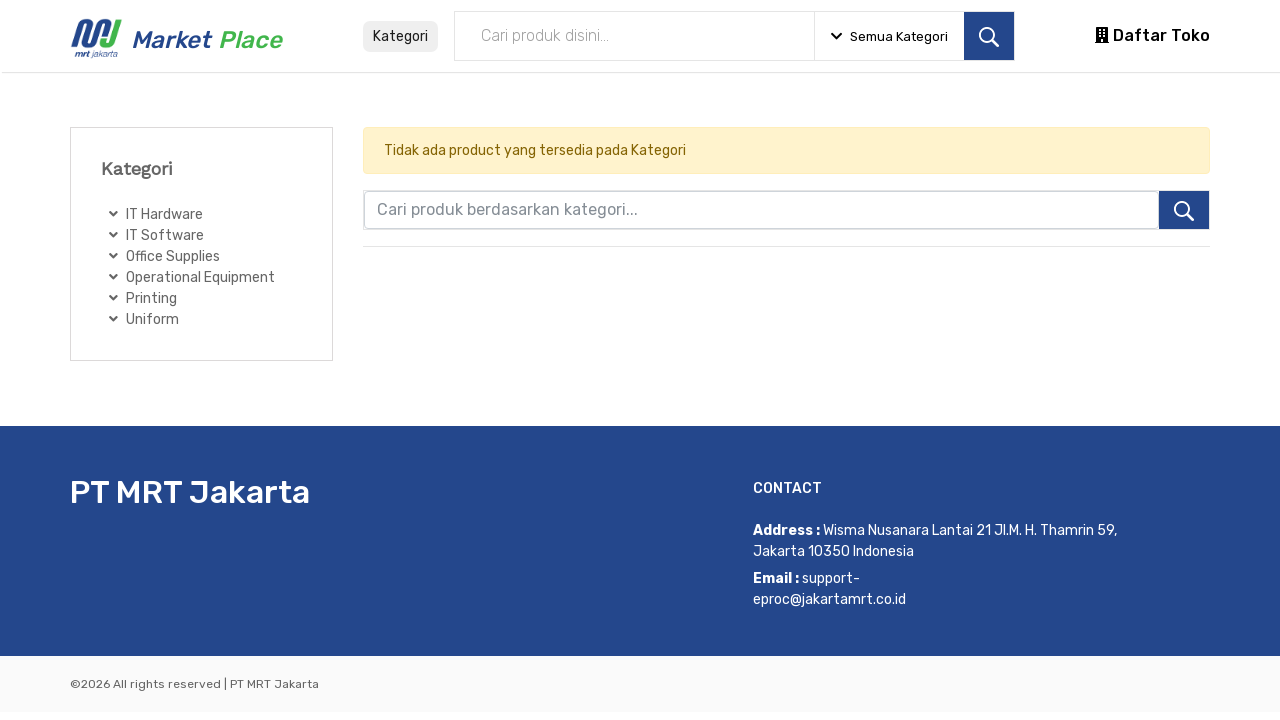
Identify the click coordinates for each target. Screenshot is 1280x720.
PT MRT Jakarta (190, 492)
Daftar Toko (1152, 35)
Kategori (400, 36)
